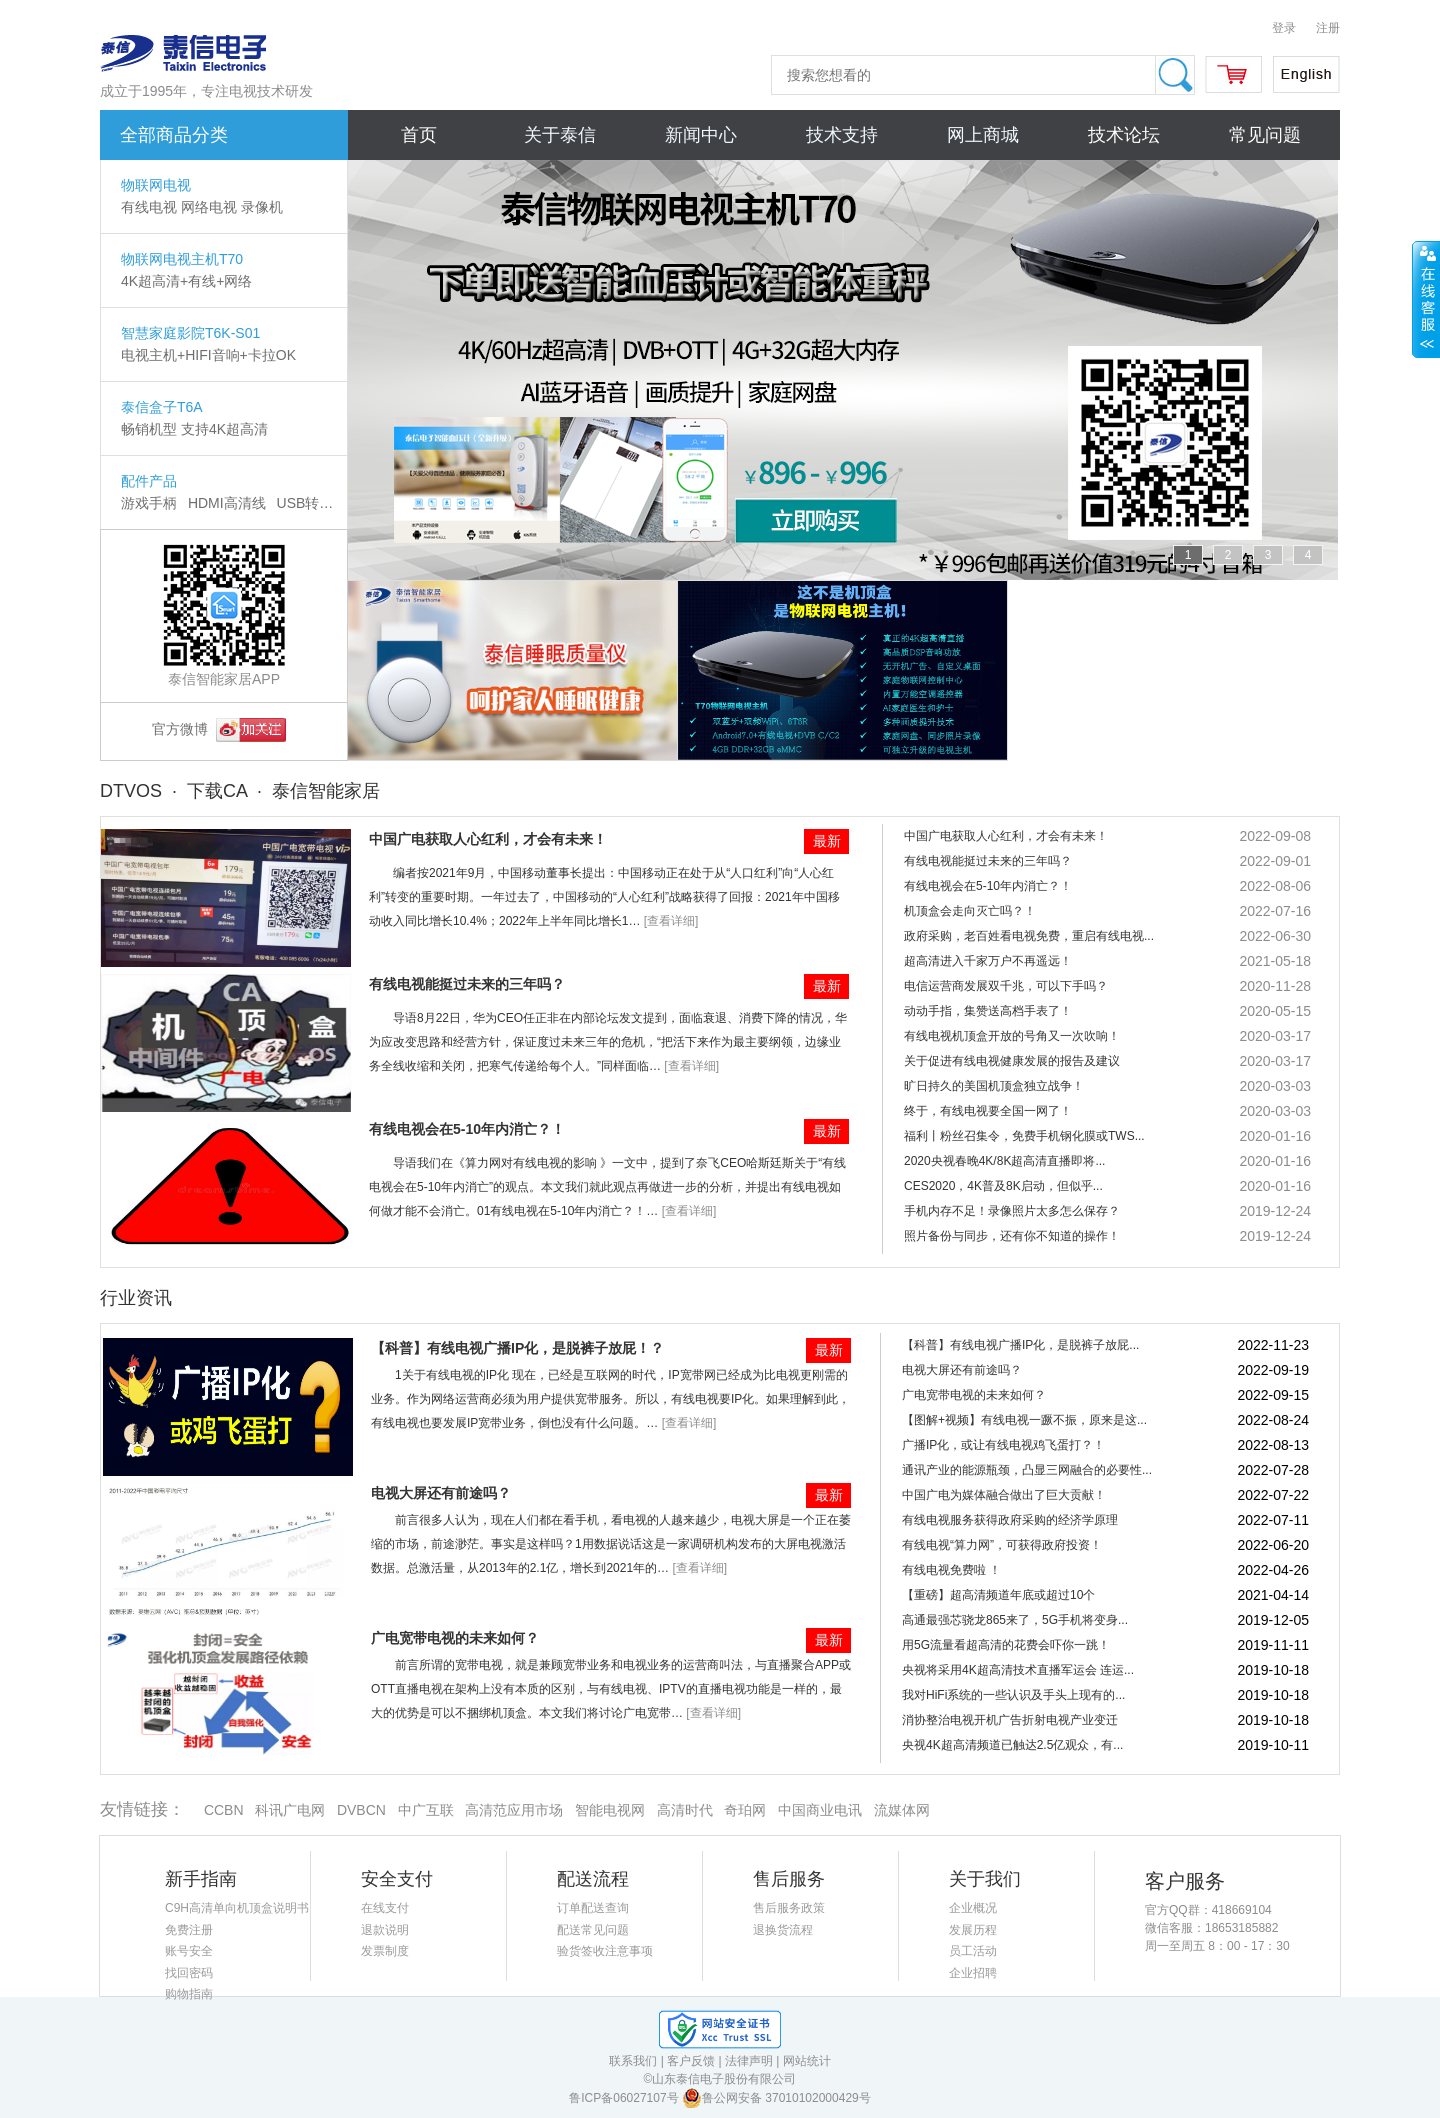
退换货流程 (783, 1930)
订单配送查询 (593, 1908)
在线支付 (385, 1908)
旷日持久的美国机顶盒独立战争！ (994, 1086)
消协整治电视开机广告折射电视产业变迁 (1010, 1720)
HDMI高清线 (227, 503)
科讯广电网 (290, 1810)
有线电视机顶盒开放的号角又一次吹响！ (1012, 1036)
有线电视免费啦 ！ (951, 1570)
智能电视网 (610, 1810)
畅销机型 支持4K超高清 (194, 429)
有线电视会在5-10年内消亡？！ (467, 1129)
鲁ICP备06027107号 (625, 2098)
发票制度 (385, 1951)
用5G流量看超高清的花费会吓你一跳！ (1006, 1645)
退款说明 (385, 1930)
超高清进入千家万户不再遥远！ (988, 961)
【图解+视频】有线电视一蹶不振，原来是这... (1024, 1420)
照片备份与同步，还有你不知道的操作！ (1012, 1236)
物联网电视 (156, 185)
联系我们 (633, 2061)
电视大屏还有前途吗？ (441, 1493)
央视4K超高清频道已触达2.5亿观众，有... (1012, 1745)
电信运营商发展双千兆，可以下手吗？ (1006, 986)
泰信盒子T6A (162, 407)
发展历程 (973, 1930)
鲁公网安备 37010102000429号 (776, 2098)
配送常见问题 (593, 1930)
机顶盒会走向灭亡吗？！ (970, 911)
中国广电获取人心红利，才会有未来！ (488, 839)
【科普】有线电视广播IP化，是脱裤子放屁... (1020, 1345)
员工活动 (973, 1951)
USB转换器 (312, 503)
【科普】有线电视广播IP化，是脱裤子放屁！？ (517, 1348)
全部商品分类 (174, 135)
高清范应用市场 (514, 1810)
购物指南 (189, 1994)
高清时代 (685, 1810)
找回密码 (189, 1973)
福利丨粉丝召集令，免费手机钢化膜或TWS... (1024, 1136)
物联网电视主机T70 (182, 259)
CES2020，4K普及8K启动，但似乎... (1003, 1186)
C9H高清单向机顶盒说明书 (237, 1908)
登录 (1284, 28)
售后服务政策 (789, 1908)
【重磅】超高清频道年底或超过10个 (998, 1595)
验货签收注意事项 (605, 1951)
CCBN (223, 1810)
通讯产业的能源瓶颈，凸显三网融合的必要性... (1027, 1470)
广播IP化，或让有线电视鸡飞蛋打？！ (1003, 1445)
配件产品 (149, 481)
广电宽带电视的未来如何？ (455, 1638)
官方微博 (219, 729)
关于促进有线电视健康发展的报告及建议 (1012, 1061)
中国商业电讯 (820, 1810)
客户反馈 (691, 2061)
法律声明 (749, 2061)
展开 (1426, 299)
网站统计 (807, 2061)
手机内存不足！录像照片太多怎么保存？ (1012, 1211)
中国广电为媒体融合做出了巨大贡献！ (1004, 1495)
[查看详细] (671, 921)
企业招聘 (973, 1973)
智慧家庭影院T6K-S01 (190, 333)
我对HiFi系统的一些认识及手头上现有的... (1013, 1695)
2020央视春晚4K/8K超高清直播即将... (1004, 1161)
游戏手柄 (149, 503)
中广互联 (426, 1810)
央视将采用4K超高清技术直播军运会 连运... (1018, 1670)
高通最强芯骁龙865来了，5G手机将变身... (1015, 1620)
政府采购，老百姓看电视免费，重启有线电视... (1029, 936)
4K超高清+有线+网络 (186, 281)
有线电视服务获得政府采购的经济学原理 (1010, 1520)
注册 (1328, 28)
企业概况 (973, 1908)
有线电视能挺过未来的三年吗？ (467, 984)
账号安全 (189, 1951)
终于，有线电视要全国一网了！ (988, 1111)
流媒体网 (902, 1810)
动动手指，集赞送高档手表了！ (988, 1011)
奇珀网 (745, 1810)
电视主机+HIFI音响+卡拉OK (208, 355)
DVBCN (361, 1810)
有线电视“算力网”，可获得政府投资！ (1002, 1545)
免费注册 (189, 1930)
